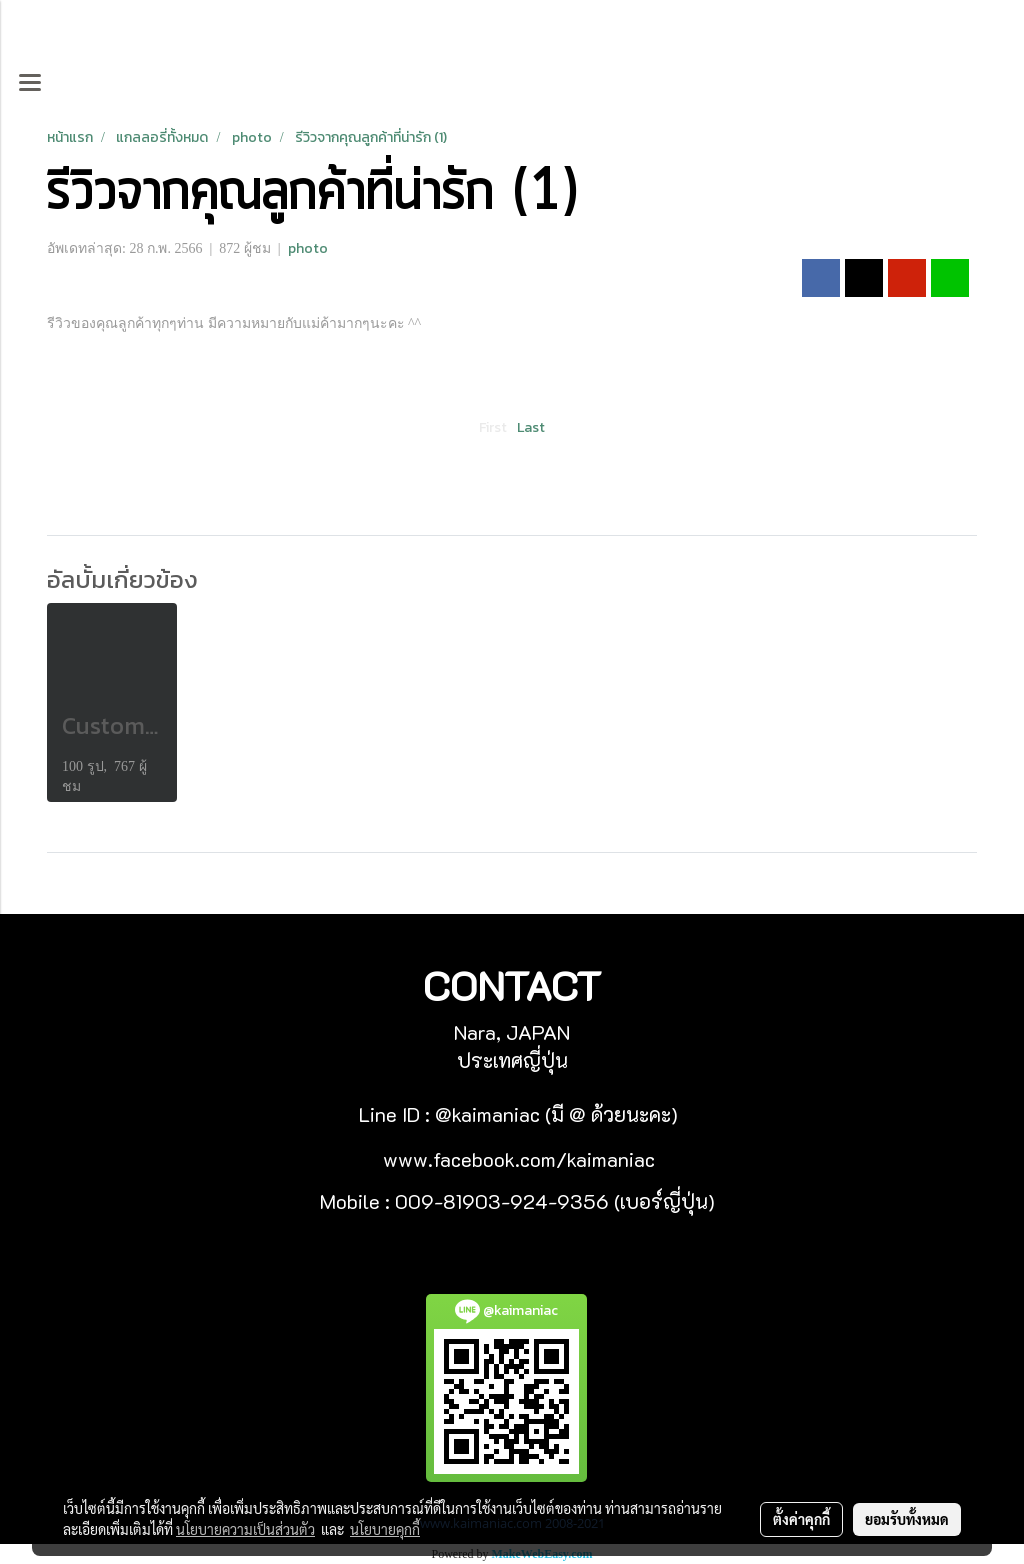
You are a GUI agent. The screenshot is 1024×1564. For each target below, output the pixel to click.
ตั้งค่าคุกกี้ (801, 1519)
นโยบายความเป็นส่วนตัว (245, 1529)
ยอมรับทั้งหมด (907, 1519)
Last (531, 427)
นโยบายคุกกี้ (385, 1529)
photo (308, 248)
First (493, 427)
